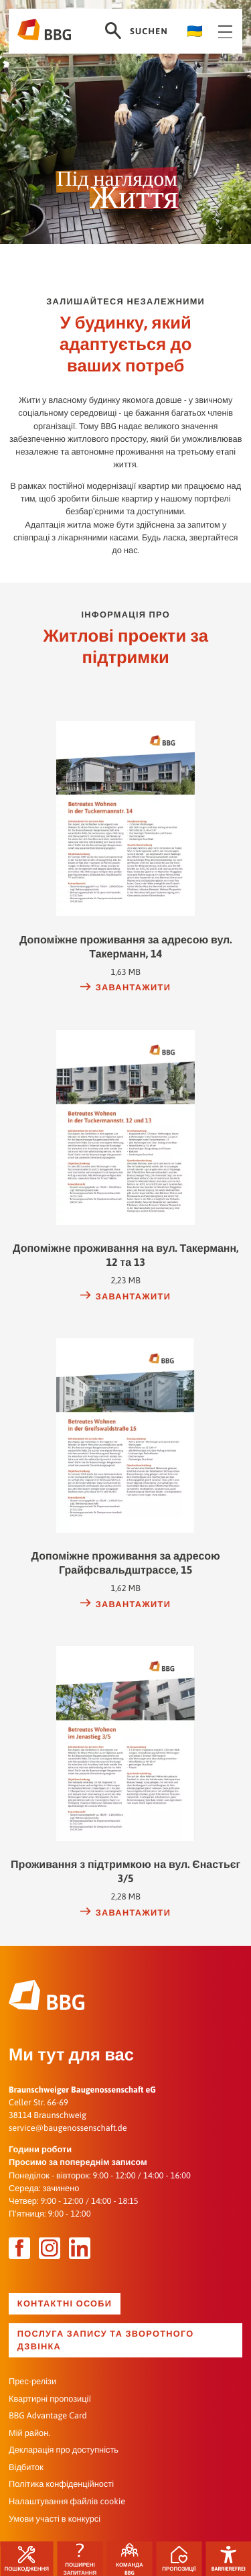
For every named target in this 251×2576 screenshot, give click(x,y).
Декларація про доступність (63, 2450)
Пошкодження (26, 2559)
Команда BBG (129, 2559)
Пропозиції (178, 2559)
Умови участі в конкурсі (54, 2518)
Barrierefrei (229, 2559)
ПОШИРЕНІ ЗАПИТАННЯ (80, 2559)
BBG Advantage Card (48, 2415)
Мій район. (29, 2432)
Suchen (136, 31)
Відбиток (26, 2466)
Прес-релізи (32, 2381)
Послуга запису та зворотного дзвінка (105, 2340)
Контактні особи (64, 2303)
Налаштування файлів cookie (67, 2501)
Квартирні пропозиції (50, 2398)
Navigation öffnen (225, 31)
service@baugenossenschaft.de (68, 2128)
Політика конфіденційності (61, 2484)
